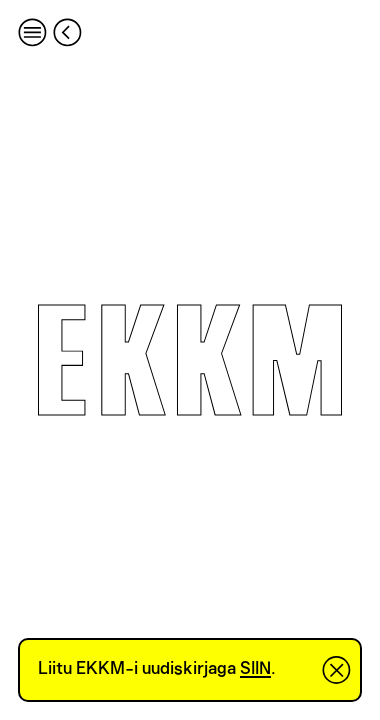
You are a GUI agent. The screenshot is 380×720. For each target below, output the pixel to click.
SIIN (255, 669)
